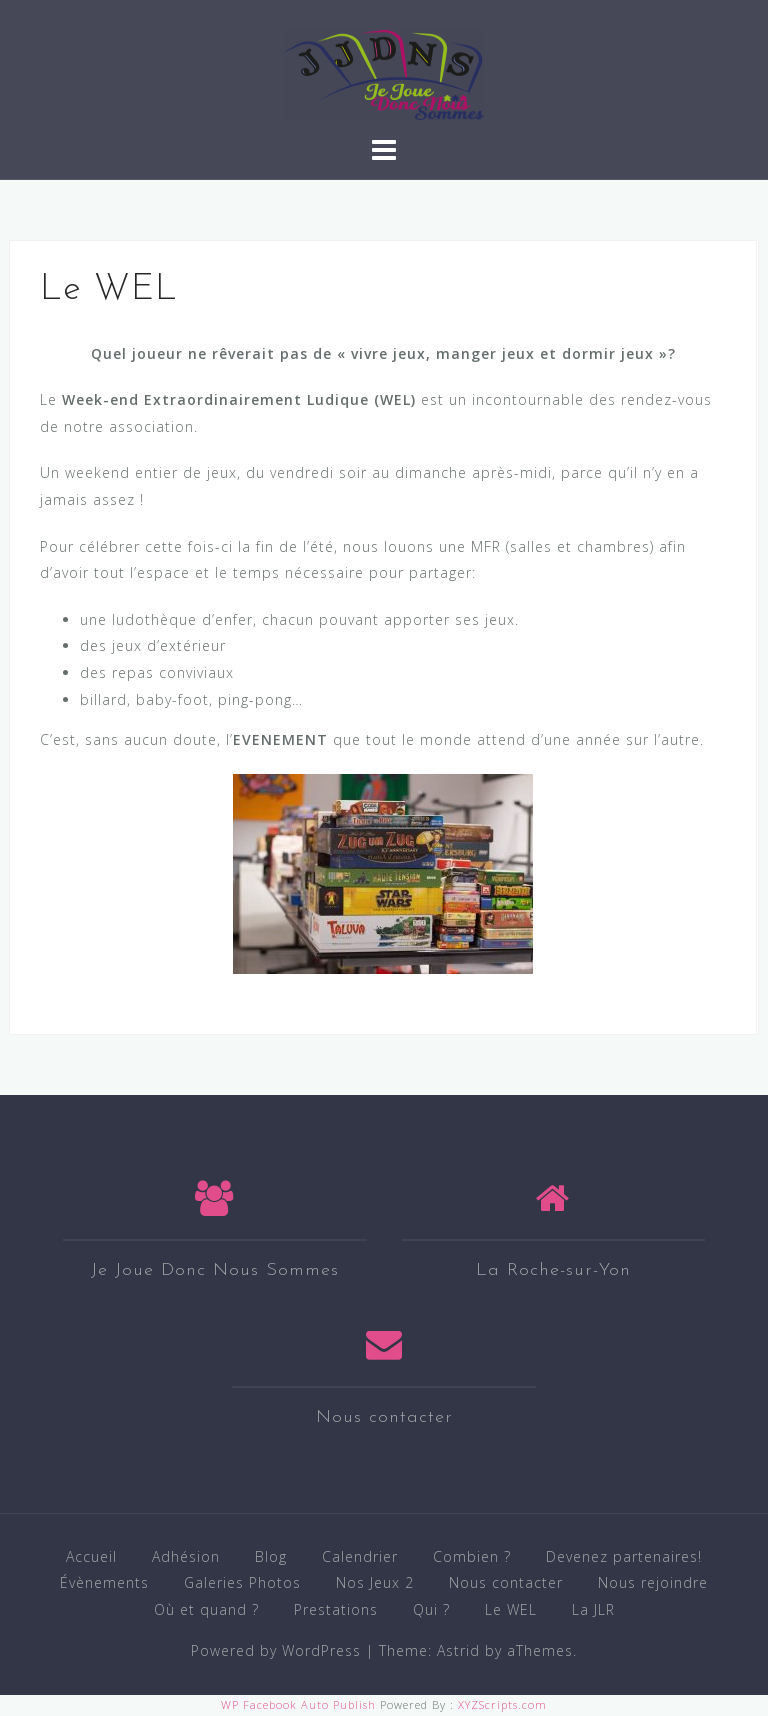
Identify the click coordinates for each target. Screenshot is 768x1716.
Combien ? (472, 1556)
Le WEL (511, 1609)
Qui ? (431, 1609)
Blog (271, 1556)
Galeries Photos (242, 1582)
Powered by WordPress (276, 1650)
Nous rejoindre (653, 1582)
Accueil (91, 1556)
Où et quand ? (206, 1609)
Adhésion (186, 1556)
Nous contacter (506, 1582)
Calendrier (360, 1556)
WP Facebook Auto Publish (298, 1704)
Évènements (104, 1582)
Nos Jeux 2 (375, 1582)
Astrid (458, 1650)
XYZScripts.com (502, 1704)
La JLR (593, 1609)
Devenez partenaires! (624, 1556)
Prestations (336, 1609)
